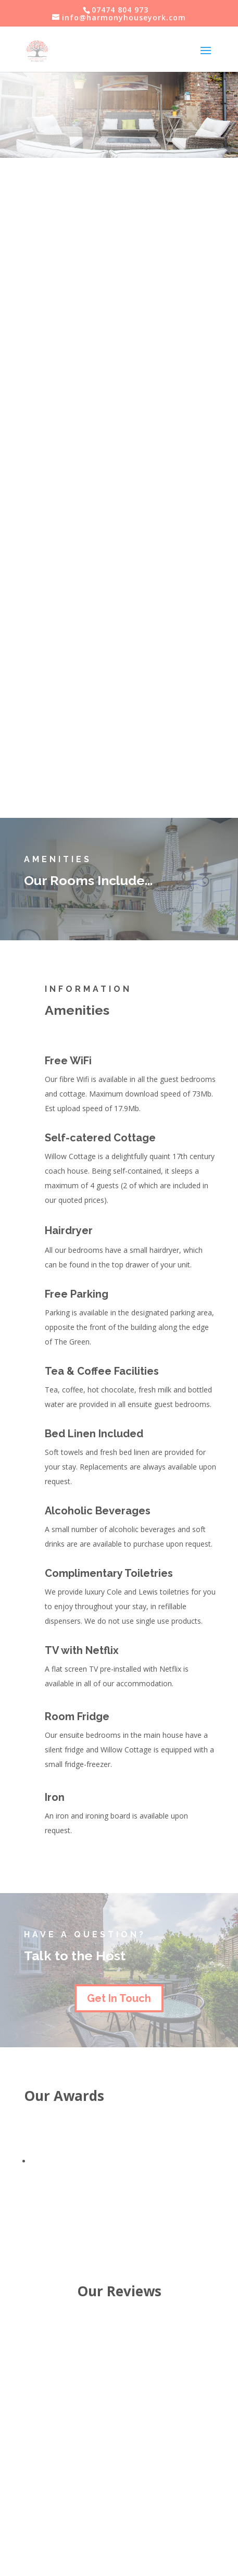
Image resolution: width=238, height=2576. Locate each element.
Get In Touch (119, 1998)
